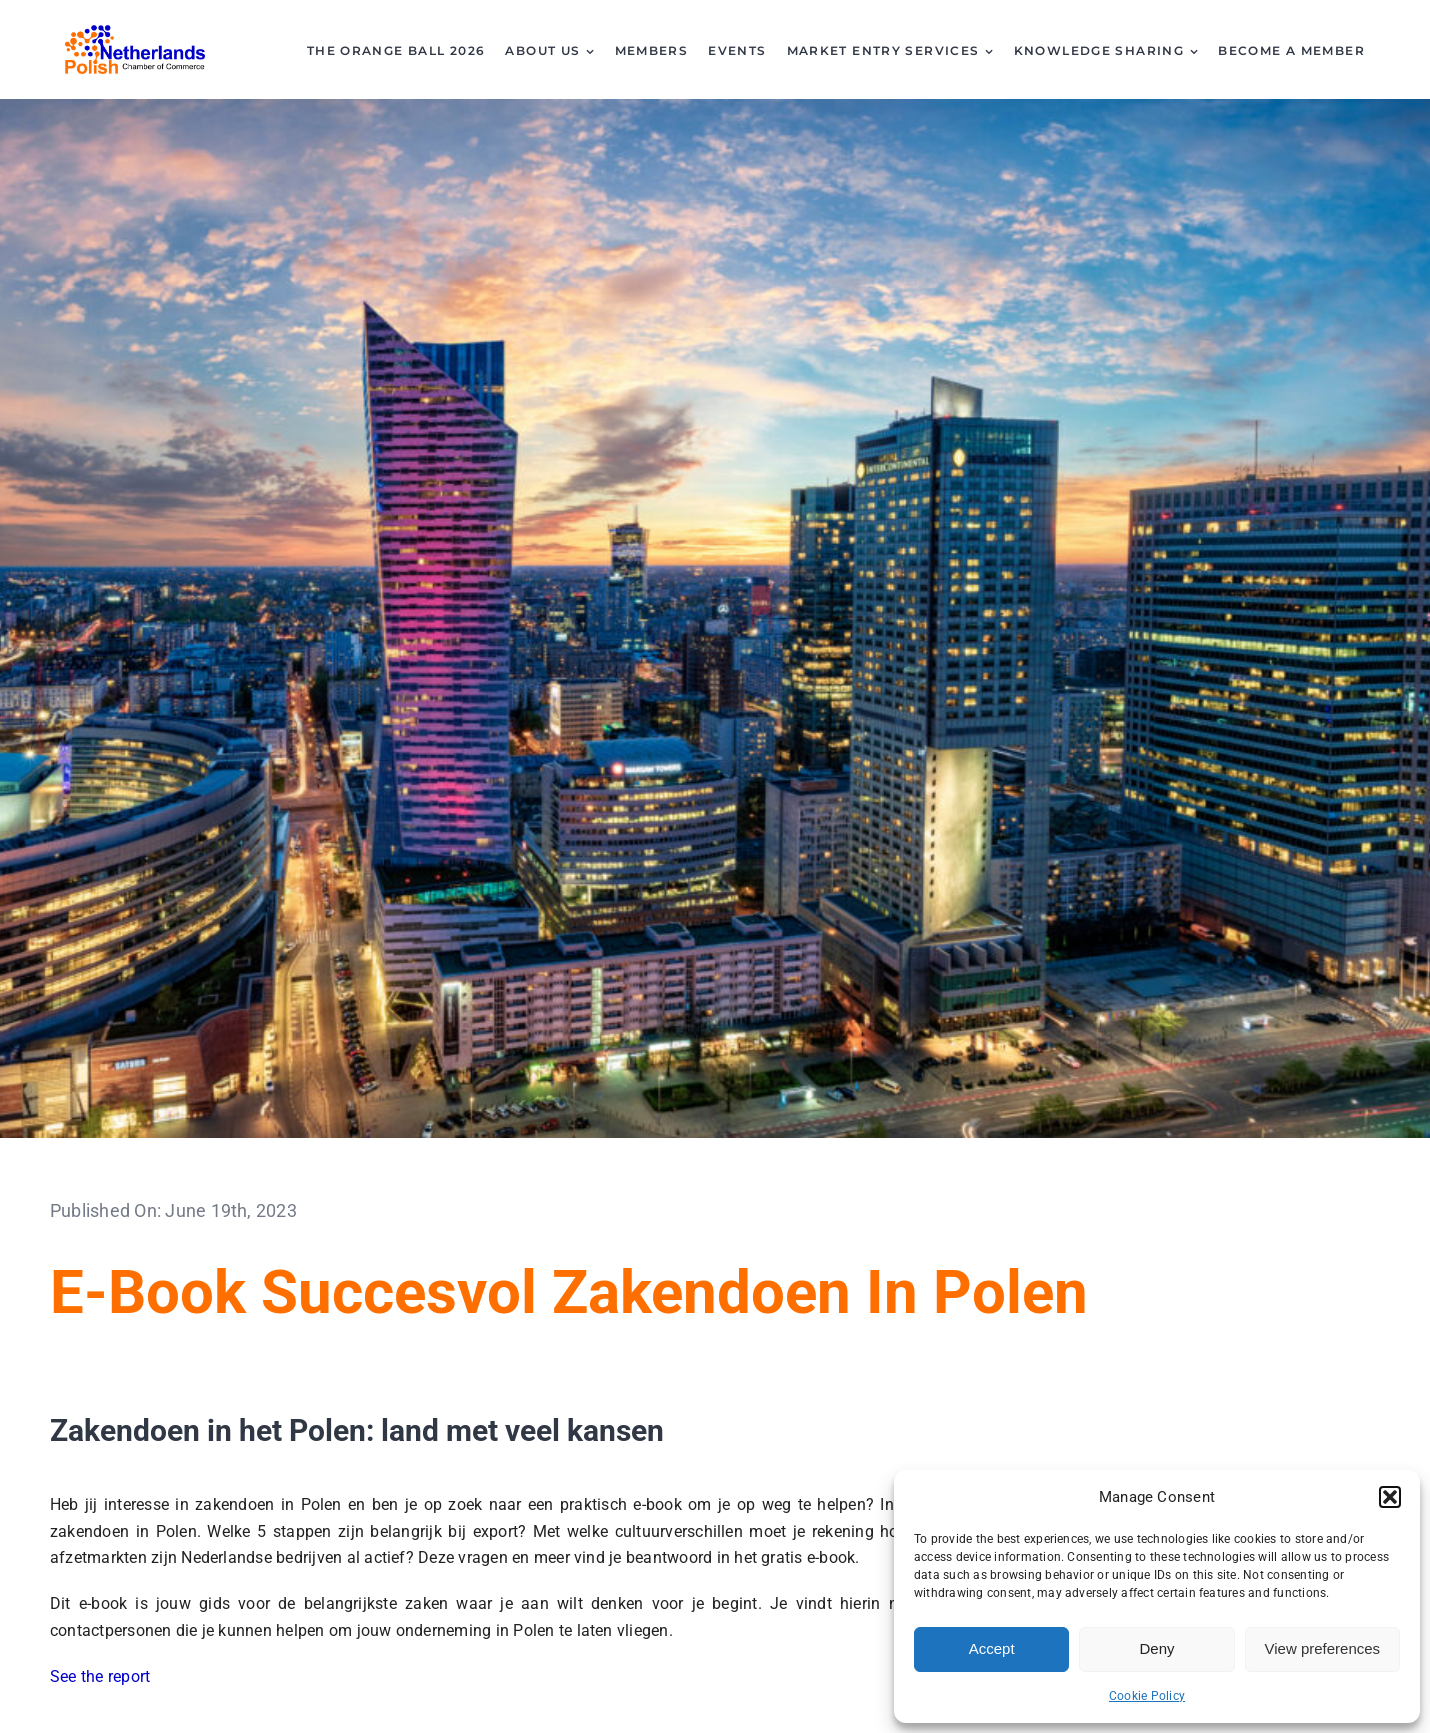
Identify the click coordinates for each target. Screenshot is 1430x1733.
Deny (1156, 1648)
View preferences (1323, 1648)
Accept (992, 1648)
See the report (100, 1676)
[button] (1390, 1497)
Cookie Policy (1147, 1696)
